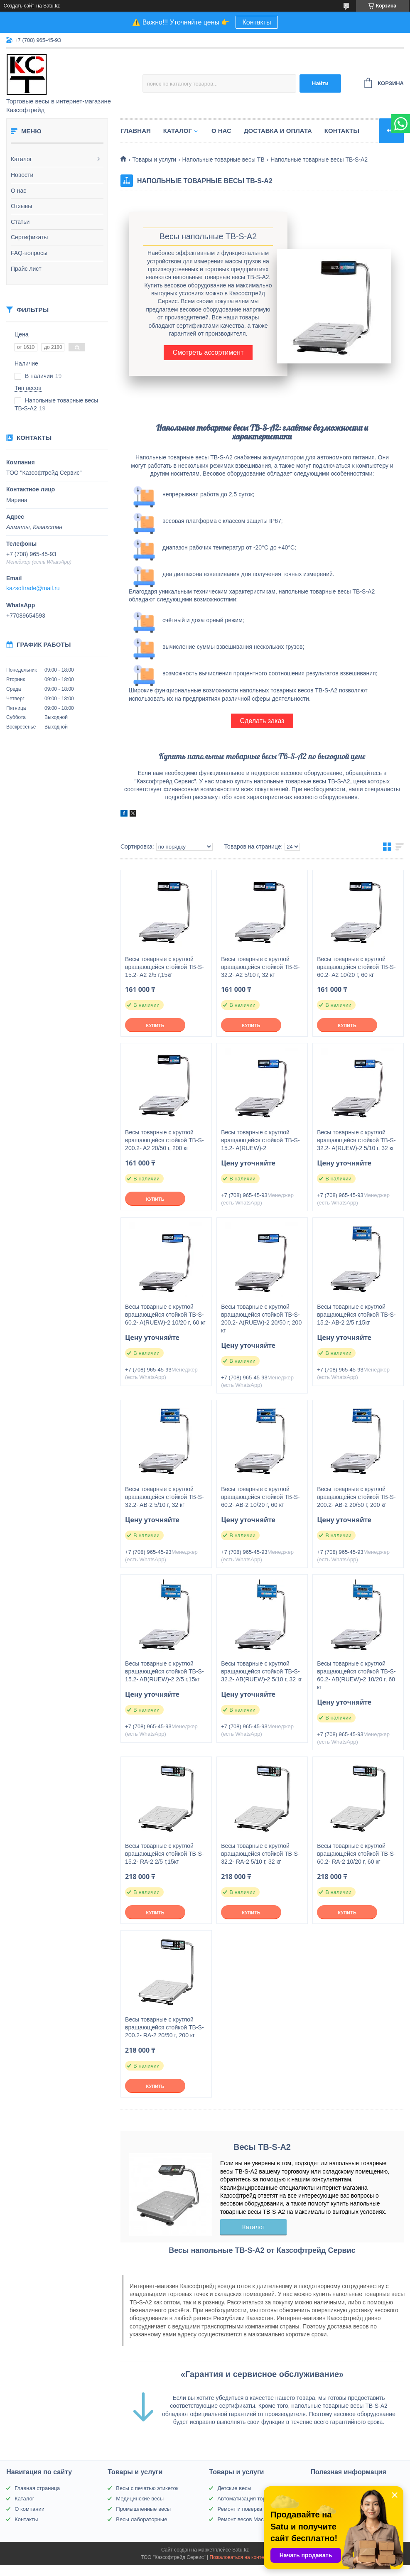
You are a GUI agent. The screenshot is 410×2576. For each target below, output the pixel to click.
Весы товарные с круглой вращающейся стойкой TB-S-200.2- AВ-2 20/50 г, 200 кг (356, 1497)
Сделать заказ (262, 720)
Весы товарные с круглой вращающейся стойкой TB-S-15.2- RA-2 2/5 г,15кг (164, 1853)
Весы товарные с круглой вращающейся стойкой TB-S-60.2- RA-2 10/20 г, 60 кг (356, 1853)
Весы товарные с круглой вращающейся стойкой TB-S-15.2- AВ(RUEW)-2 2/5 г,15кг (164, 1671)
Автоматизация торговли (248, 2498)
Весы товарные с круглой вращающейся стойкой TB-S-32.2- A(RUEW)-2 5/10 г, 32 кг (356, 1140)
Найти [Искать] (320, 83)
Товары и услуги (154, 159)
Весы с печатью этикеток (147, 2488)
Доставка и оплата (278, 131)
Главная (135, 131)
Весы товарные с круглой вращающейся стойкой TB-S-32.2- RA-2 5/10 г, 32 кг (260, 1853)
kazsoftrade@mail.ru (33, 588)
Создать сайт (19, 6)
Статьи (20, 221)
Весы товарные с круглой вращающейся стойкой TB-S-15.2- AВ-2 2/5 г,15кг (356, 1314)
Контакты (256, 22)
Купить (155, 1025)
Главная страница (37, 2488)
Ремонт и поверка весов (247, 2509)
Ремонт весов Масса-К (245, 2519)
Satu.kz (240, 2550)
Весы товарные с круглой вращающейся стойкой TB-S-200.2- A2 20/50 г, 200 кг (164, 1140)
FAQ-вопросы (29, 253)
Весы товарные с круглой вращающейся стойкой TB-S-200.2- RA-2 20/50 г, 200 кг (164, 2027)
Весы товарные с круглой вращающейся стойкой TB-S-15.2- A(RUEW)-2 (260, 1140)
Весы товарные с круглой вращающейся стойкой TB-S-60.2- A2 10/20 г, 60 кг (356, 967)
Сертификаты (29, 237)
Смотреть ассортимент (208, 352)
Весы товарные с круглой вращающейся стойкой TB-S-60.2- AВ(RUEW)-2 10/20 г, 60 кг (356, 1675)
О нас (18, 190)
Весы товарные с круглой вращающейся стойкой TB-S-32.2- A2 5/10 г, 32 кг (260, 967)
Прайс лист (26, 268)
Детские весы (234, 2488)
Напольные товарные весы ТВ (223, 159)
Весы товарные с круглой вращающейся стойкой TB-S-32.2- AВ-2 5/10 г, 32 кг (164, 1497)
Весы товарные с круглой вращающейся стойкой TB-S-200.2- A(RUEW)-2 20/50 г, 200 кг (261, 1318)
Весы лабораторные (141, 2519)
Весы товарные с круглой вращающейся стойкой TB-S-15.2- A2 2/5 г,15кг (164, 967)
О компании (29, 2509)
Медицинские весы (140, 2498)
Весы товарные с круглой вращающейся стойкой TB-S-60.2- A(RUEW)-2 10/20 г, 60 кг (165, 1314)
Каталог (21, 159)
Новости (22, 175)
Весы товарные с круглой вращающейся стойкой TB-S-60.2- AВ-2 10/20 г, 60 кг (260, 1497)
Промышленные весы (143, 2509)
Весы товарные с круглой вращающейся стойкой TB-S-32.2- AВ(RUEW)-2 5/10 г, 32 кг (261, 1671)
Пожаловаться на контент (239, 2557)
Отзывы (21, 206)
